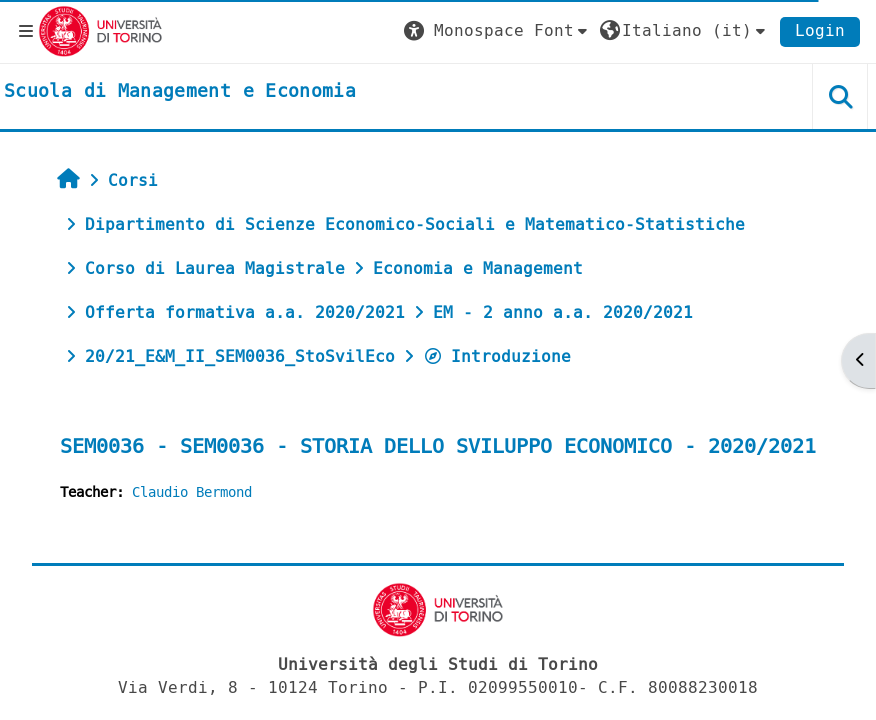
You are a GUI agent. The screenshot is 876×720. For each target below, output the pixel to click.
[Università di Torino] (100, 30)
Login (820, 30)
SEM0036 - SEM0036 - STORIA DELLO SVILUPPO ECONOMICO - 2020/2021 (438, 446)
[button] (498, 31)
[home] (180, 92)
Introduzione (497, 356)
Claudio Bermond (192, 492)
